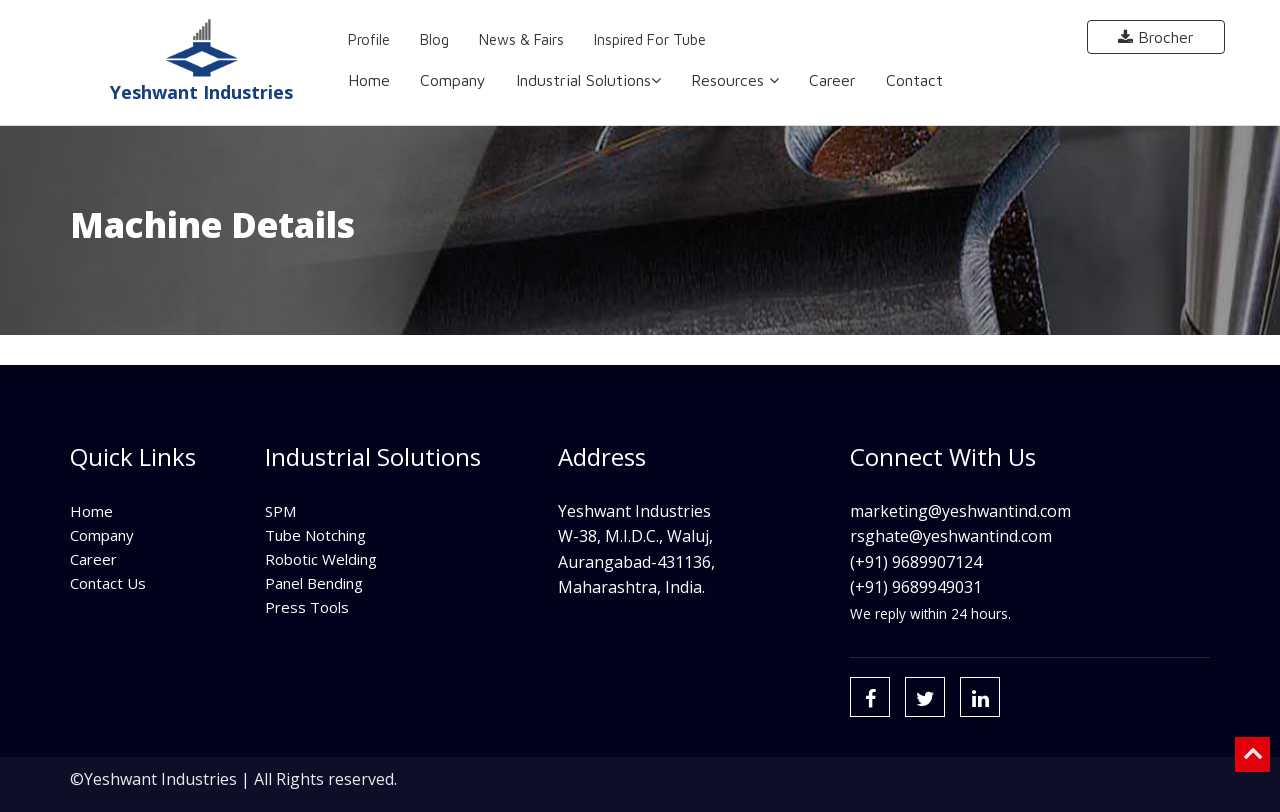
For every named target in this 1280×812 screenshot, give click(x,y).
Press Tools (307, 607)
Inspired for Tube (650, 39)
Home (369, 80)
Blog (434, 39)
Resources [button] (735, 80)
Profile (369, 39)
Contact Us (108, 583)
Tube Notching (315, 535)
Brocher (1156, 37)
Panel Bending (314, 583)
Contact (914, 80)
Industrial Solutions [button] (588, 80)
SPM (280, 511)
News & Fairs (521, 39)
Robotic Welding (321, 559)
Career (832, 80)
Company (453, 80)
